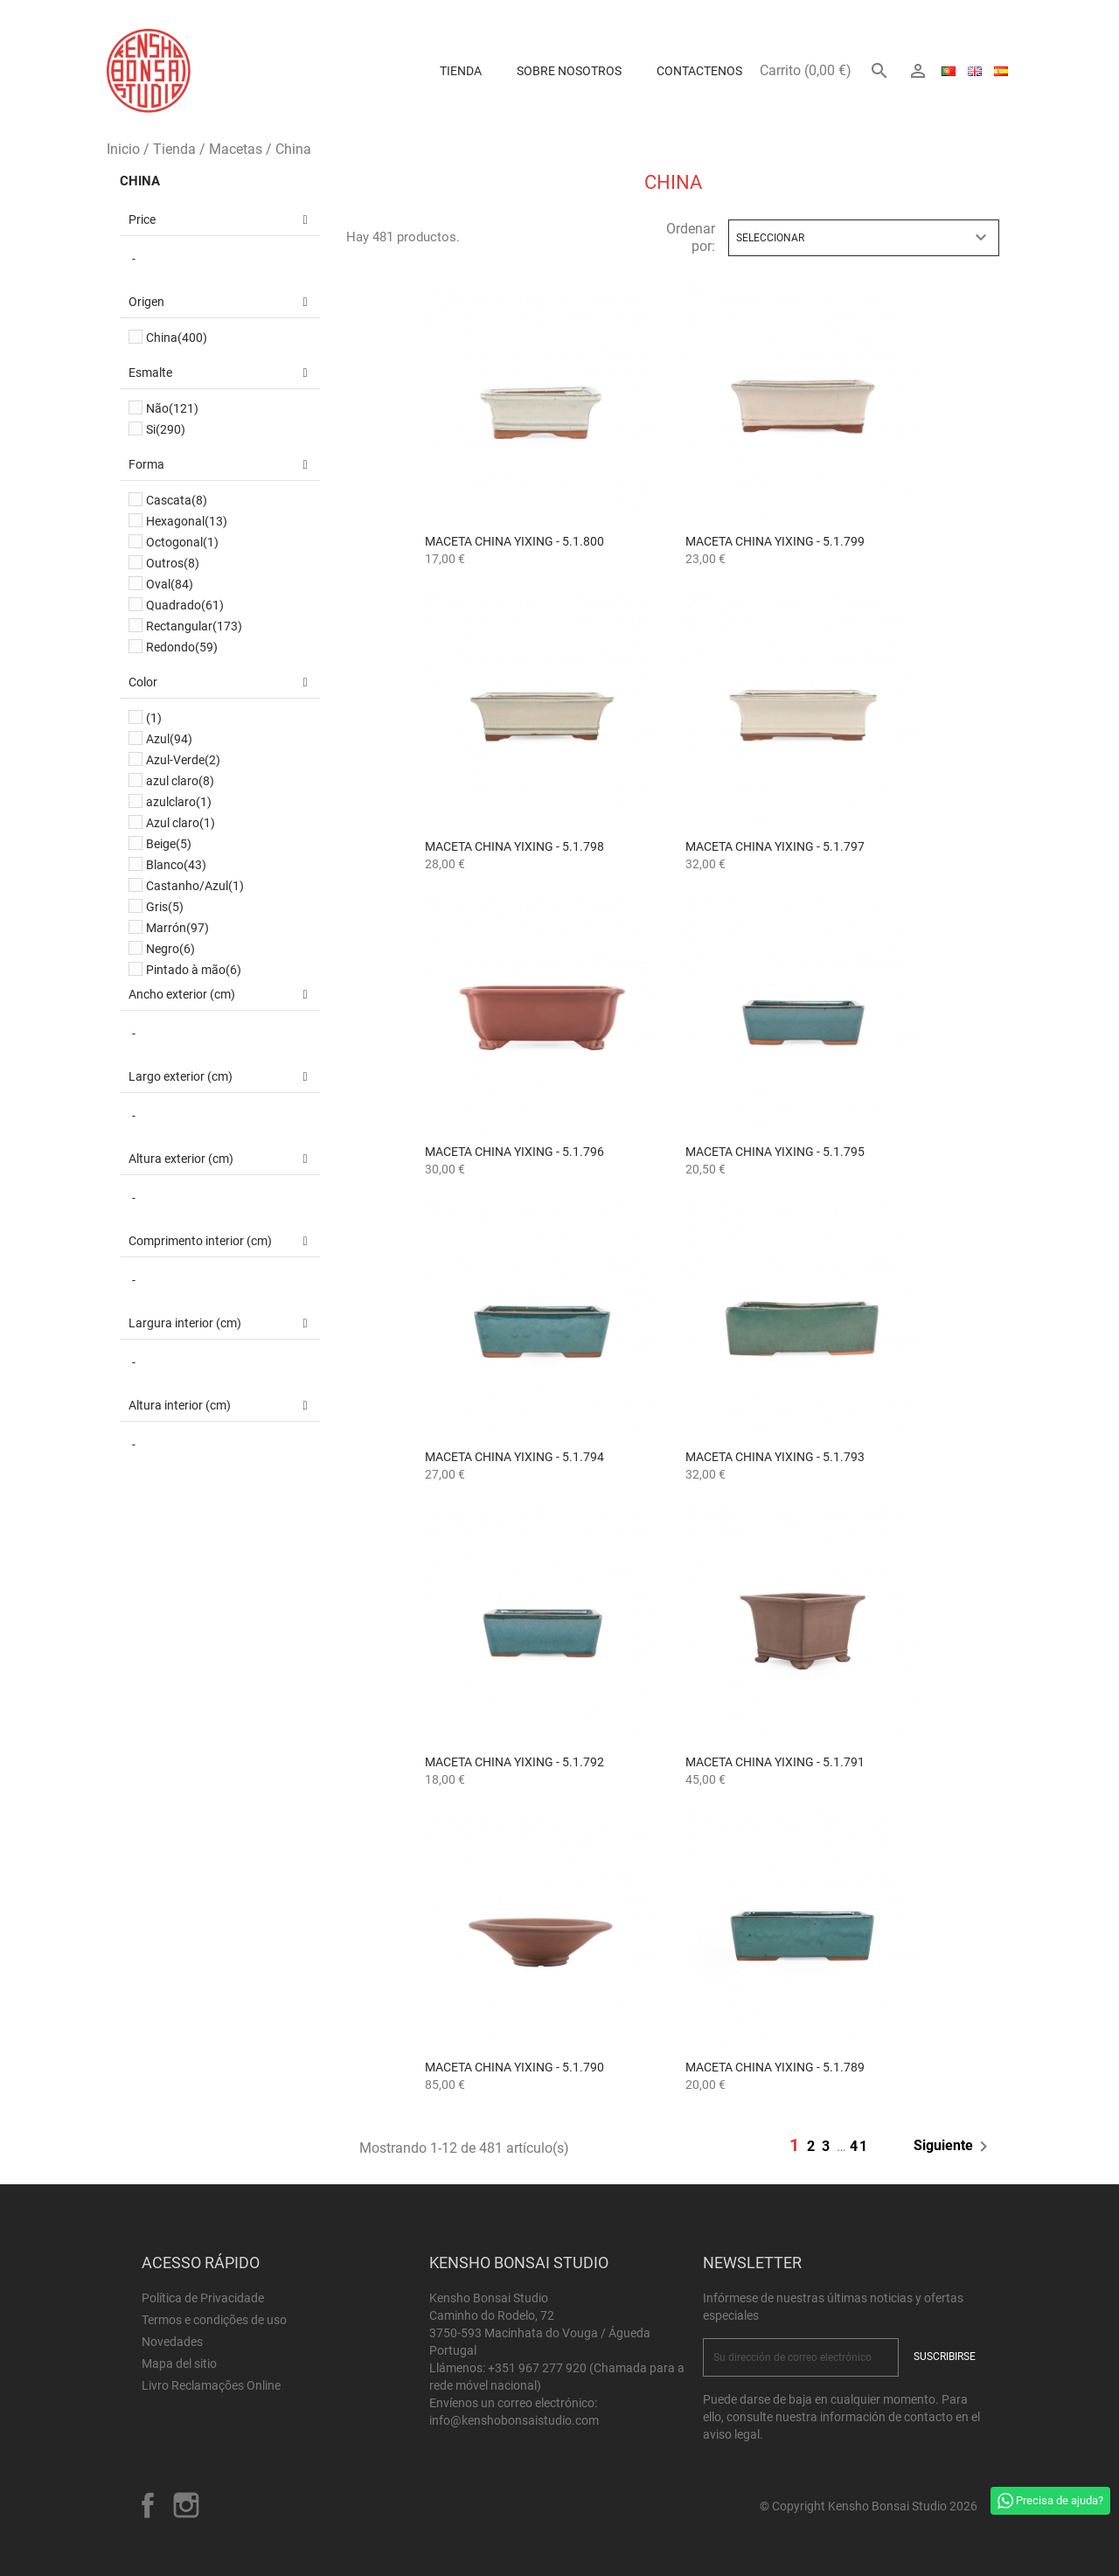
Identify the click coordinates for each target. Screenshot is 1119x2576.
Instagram (186, 2505)
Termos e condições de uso (214, 2320)
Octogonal (182, 542)
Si (165, 429)
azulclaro (179, 802)
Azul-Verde (183, 760)
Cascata (176, 500)
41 (859, 2146)
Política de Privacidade (203, 2298)
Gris (165, 907)
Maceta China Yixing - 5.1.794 (514, 1457)
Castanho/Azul (195, 886)
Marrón (177, 928)
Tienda (461, 71)
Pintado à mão (193, 970)
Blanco (176, 865)
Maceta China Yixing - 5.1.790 (514, 2067)
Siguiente (954, 2146)
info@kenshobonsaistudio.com (514, 2420)
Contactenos (699, 71)
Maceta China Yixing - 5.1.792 (514, 1762)
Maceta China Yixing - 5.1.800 (514, 541)
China (140, 181)
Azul (169, 739)
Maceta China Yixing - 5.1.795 (775, 1152)
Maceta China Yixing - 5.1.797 (775, 846)
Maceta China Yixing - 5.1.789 (775, 2067)
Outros (172, 563)
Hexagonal (186, 521)
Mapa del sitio (179, 2364)
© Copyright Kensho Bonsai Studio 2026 (868, 2506)
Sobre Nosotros (569, 71)
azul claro (180, 781)
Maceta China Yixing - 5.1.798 (514, 846)
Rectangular (194, 626)
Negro (170, 949)
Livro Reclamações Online (211, 2385)
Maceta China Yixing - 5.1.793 (775, 1457)
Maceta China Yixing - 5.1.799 (775, 541)
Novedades (172, 2342)
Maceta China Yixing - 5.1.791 (775, 1762)
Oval (169, 584)
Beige (168, 844)
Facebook (147, 2505)
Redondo (182, 647)
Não (172, 408)
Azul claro (180, 823)
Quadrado (185, 605)
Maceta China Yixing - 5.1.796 (514, 1152)
